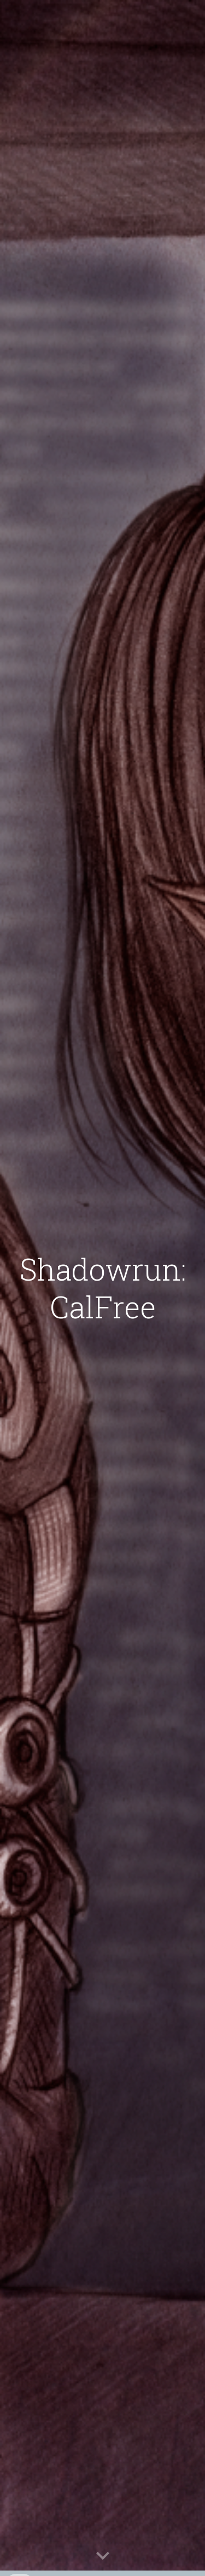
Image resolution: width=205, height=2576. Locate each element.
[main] (102, 1288)
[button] (103, 2556)
